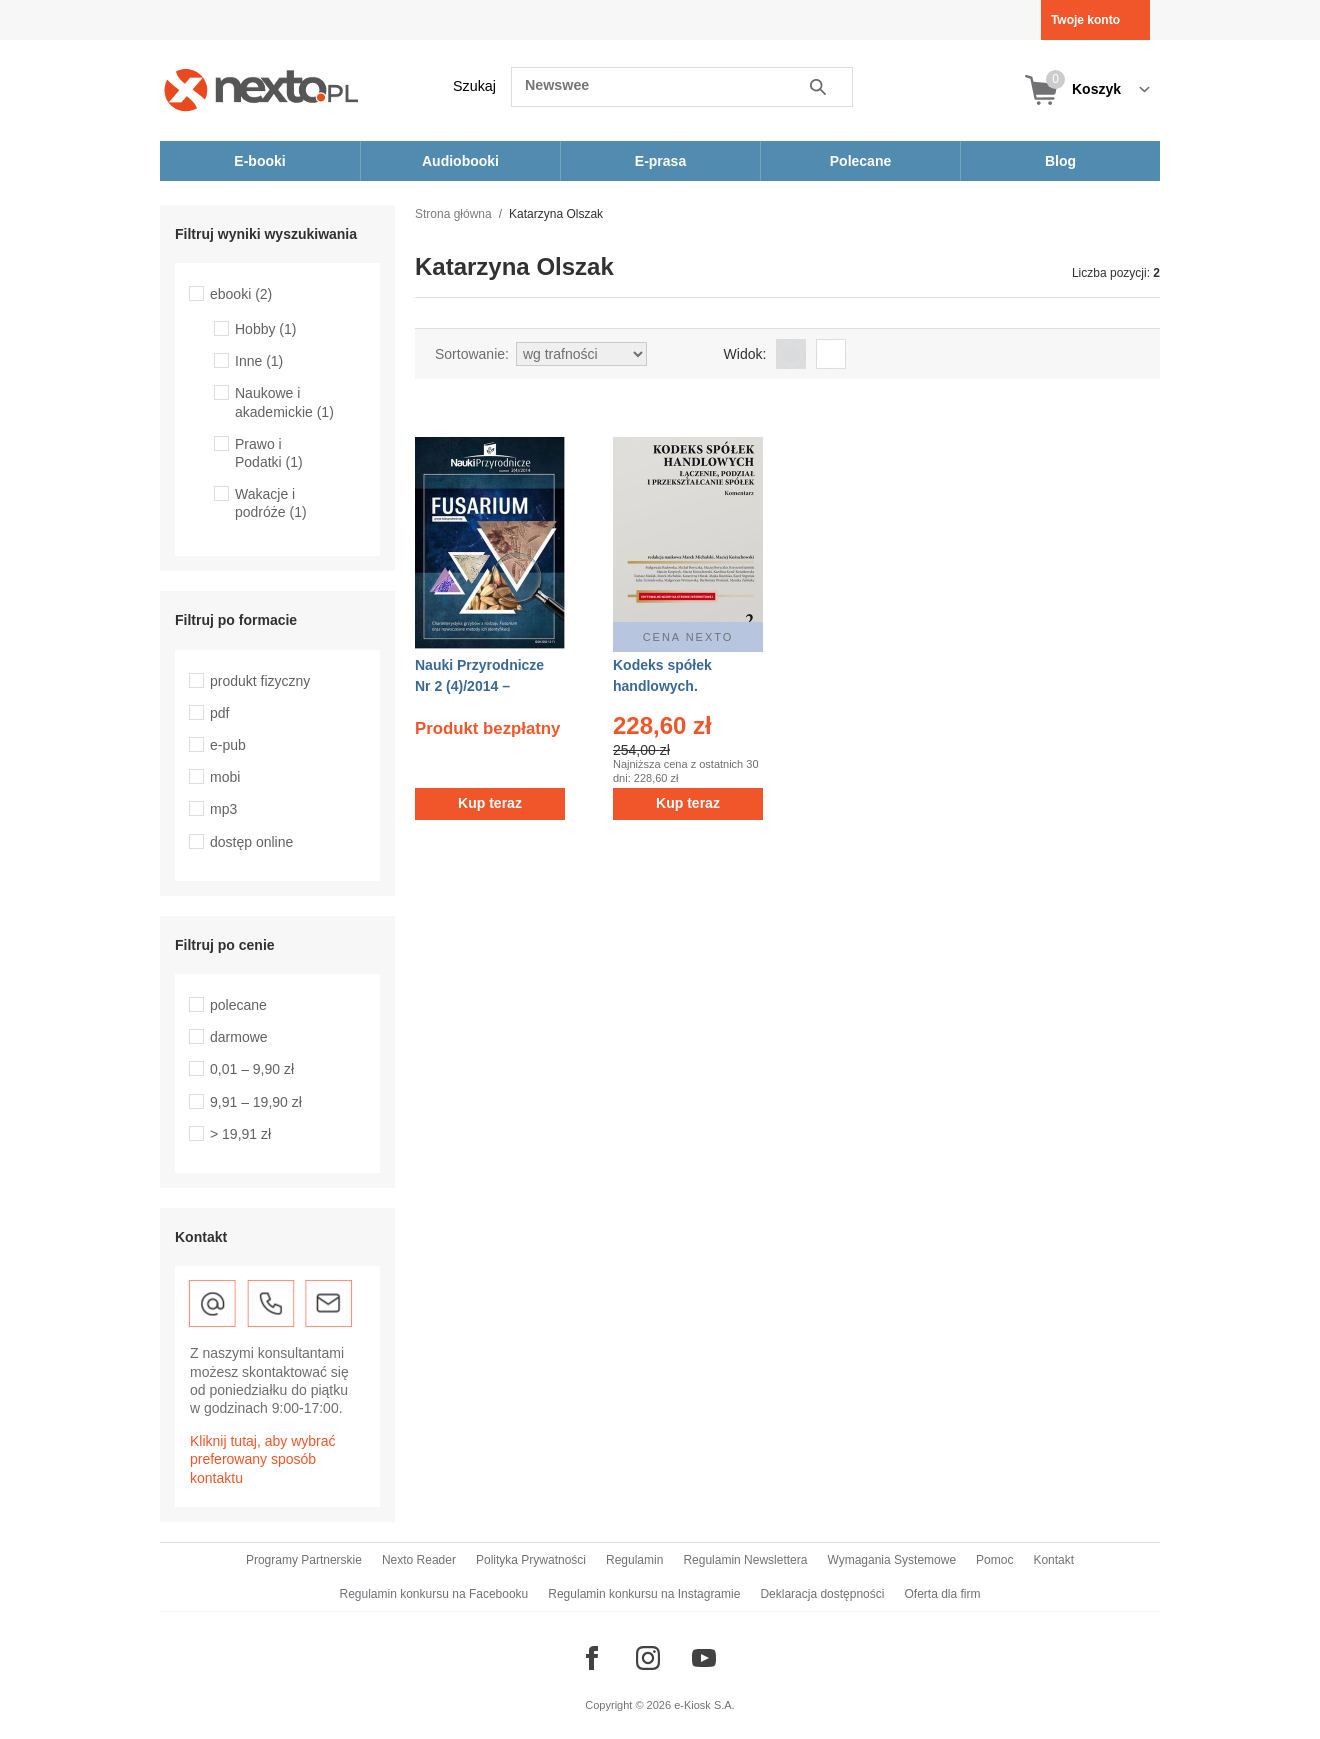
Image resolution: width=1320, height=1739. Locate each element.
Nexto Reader (419, 1560)
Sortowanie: (472, 354)
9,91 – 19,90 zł (256, 1102)
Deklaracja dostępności (822, 1594)
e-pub (228, 745)
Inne (259, 361)
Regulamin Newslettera (745, 1560)
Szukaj (474, 86)
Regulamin (634, 1560)
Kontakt (1053, 1560)
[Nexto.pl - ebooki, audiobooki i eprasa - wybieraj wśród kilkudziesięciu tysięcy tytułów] (261, 89)
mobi (225, 777)
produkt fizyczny (260, 681)
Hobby (265, 329)
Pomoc (994, 1560)
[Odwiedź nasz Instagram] (648, 1658)
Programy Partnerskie (304, 1560)
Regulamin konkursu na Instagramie (644, 1594)
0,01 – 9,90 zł (252, 1069)
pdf (219, 713)
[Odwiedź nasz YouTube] (704, 1658)
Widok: (745, 354)
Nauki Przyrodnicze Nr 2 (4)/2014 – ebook (479, 686)
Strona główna (453, 214)
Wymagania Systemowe (891, 1560)
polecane (238, 1005)
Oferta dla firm (942, 1594)
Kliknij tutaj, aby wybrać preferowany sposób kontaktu (263, 1459)
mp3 (223, 809)
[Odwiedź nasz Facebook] (592, 1658)
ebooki (241, 294)
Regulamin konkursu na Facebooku (434, 1594)
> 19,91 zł (240, 1134)
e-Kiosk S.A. (704, 1705)
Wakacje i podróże (271, 503)
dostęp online (251, 842)
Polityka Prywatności (531, 1560)
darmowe (239, 1037)
